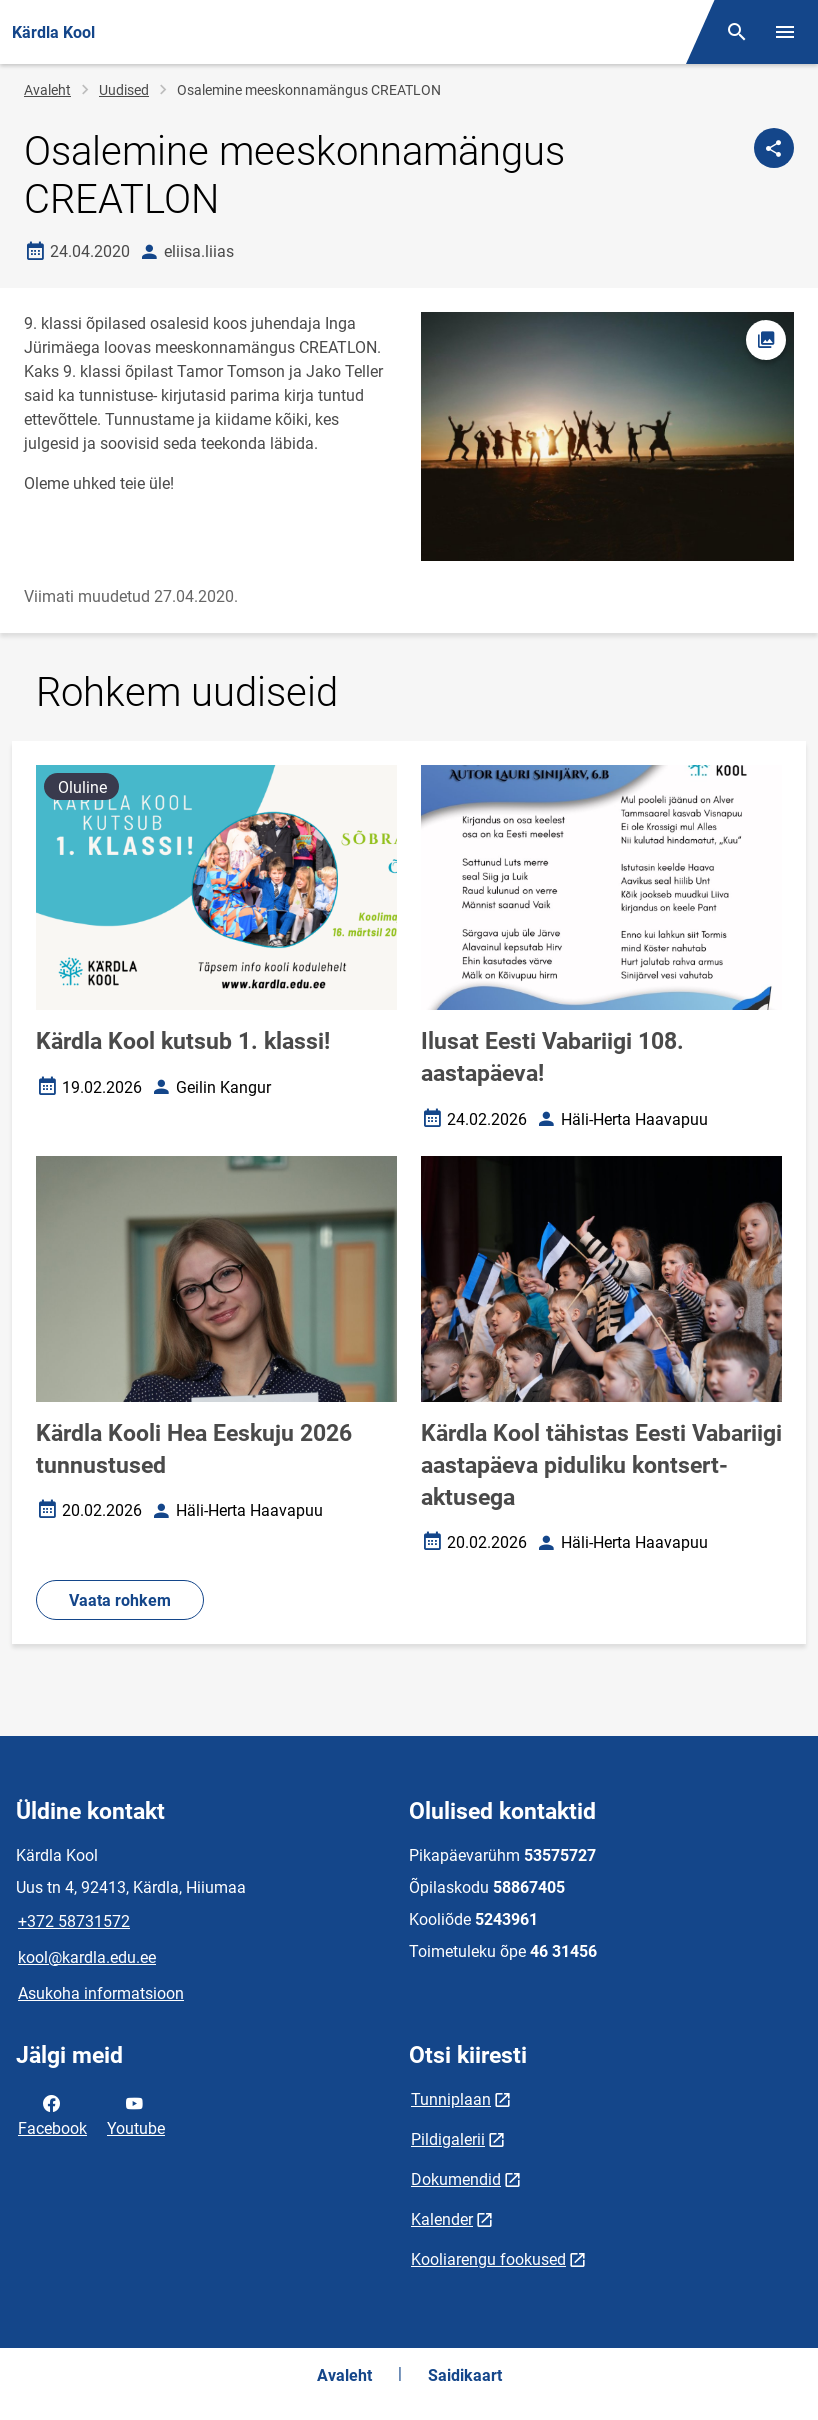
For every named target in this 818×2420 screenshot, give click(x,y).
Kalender (442, 2219)
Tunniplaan (451, 2099)
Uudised (124, 90)
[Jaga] (774, 148)
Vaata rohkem (120, 1600)
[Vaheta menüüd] (785, 32)
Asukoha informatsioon (101, 1993)
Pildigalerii (448, 2139)
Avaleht (47, 90)
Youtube (136, 2114)
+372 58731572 (74, 1921)
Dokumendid (456, 2179)
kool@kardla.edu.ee (87, 1957)
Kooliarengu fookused (488, 2259)
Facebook (52, 2114)
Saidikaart (465, 2375)
